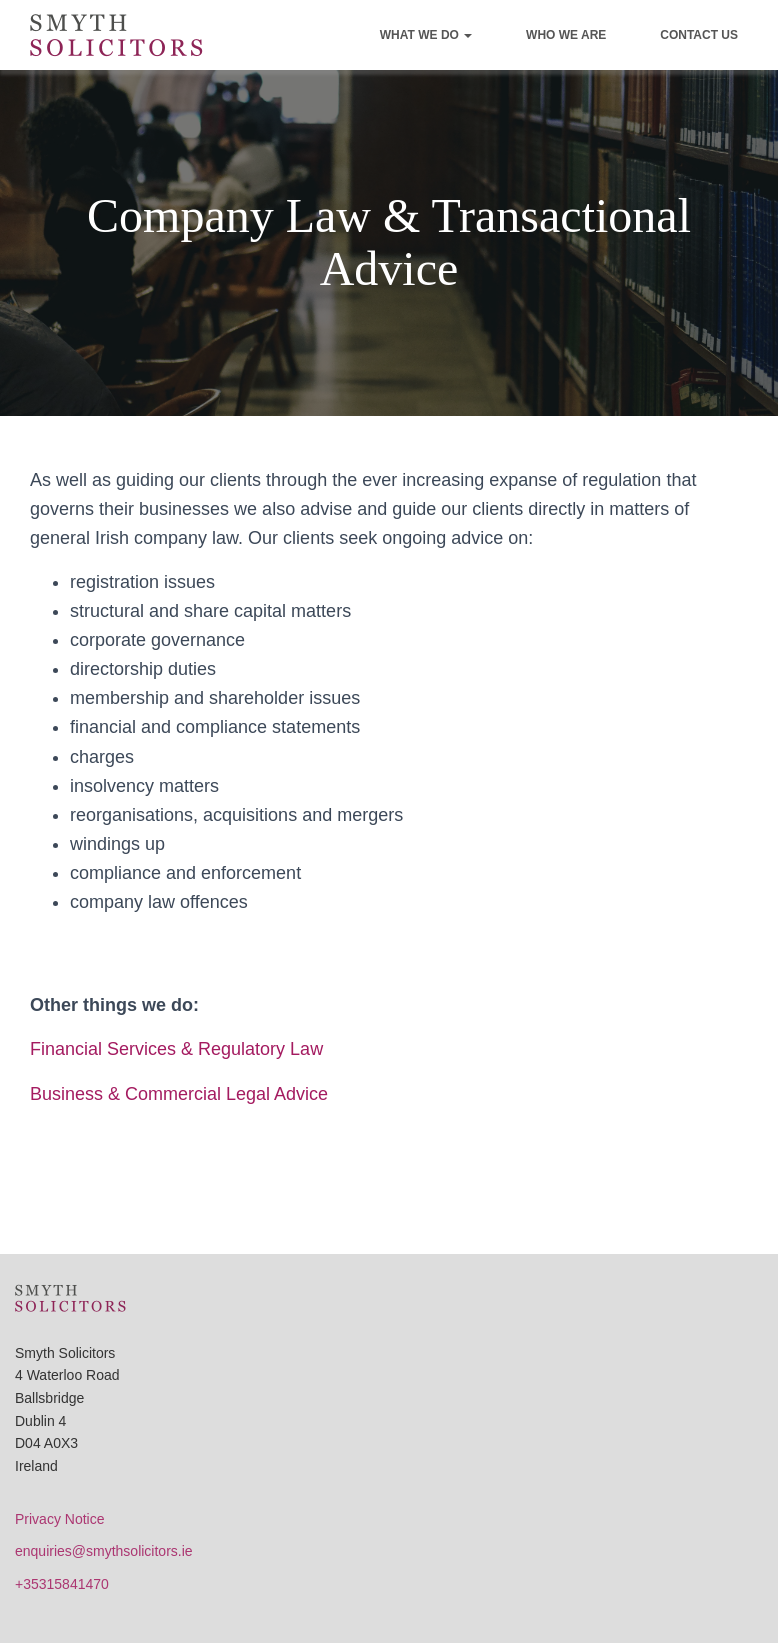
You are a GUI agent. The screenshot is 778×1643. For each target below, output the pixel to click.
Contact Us (699, 35)
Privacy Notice (59, 1519)
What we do (426, 35)
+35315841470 (62, 1584)
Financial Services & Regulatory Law (176, 1049)
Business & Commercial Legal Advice (179, 1094)
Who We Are (566, 35)
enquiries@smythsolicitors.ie (104, 1551)
